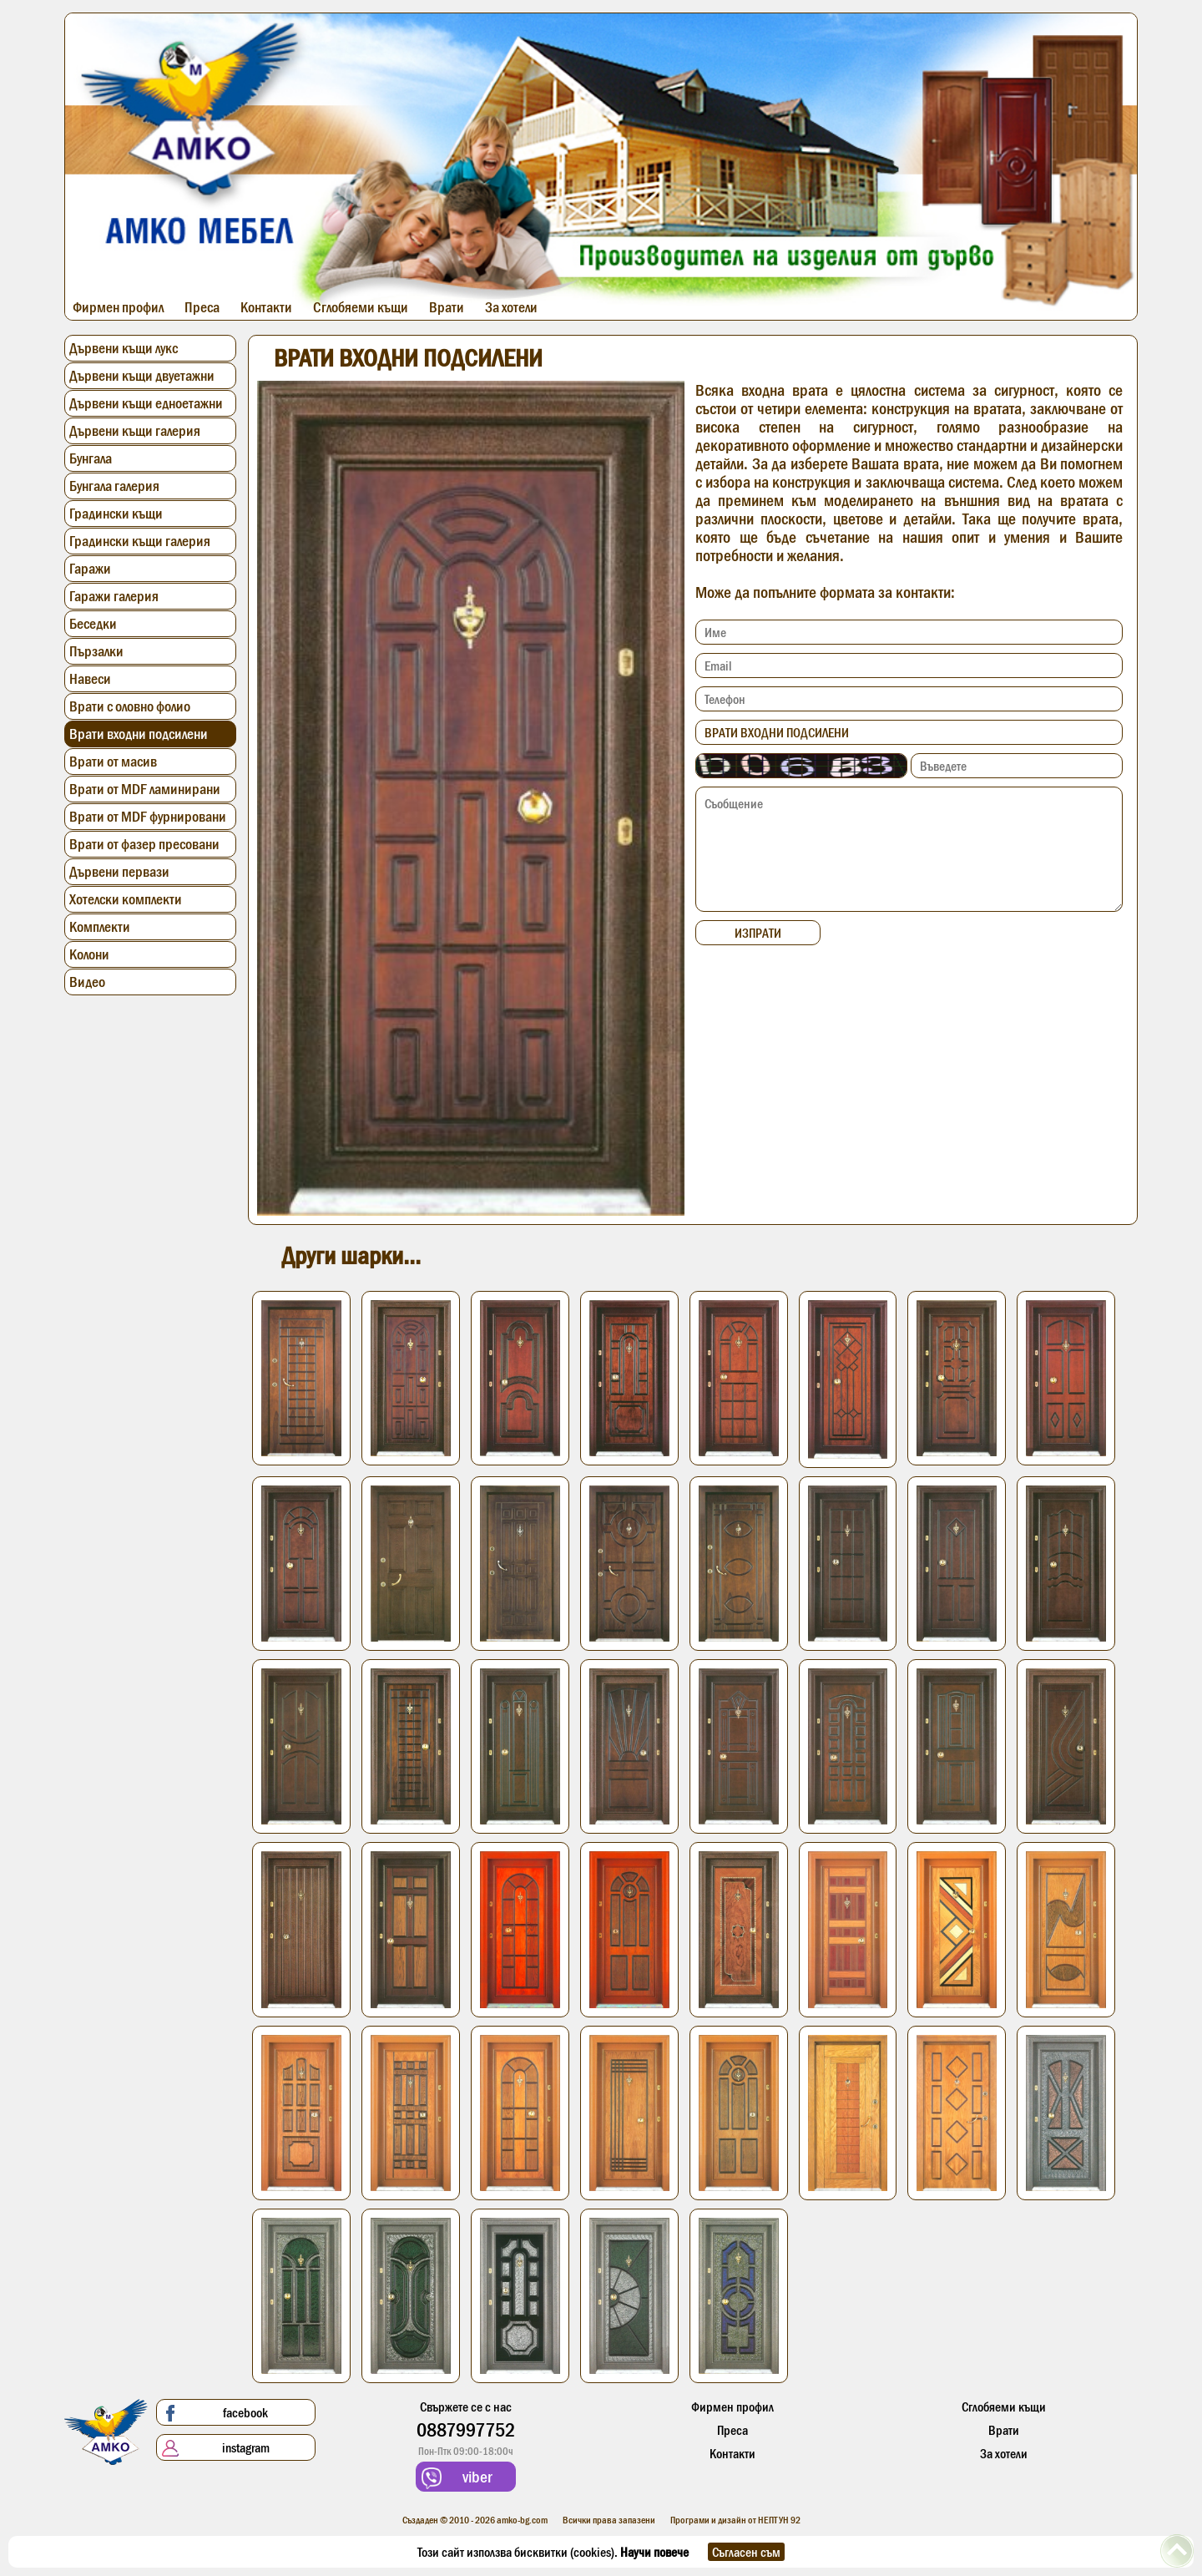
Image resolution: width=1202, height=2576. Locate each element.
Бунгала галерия (114, 486)
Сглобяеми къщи (360, 307)
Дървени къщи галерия (134, 431)
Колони (89, 954)
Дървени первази (119, 871)
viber (457, 2477)
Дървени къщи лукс (123, 348)
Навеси (90, 679)
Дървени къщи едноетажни (146, 403)
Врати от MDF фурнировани (147, 816)
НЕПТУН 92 (779, 2520)
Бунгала (90, 458)
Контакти (266, 307)
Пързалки (96, 651)
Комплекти (99, 927)
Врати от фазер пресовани (144, 844)
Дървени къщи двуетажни (142, 375)
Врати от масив (113, 761)
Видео (87, 982)
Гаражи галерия (114, 596)
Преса (202, 307)
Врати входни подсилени (138, 734)
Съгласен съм (746, 2551)
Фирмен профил (118, 307)
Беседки (93, 623)
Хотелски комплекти (125, 899)
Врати (446, 307)
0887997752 (466, 2429)
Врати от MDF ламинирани (144, 789)
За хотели (511, 307)
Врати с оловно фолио (129, 706)
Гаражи (90, 568)
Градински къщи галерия (139, 541)
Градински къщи (116, 513)
